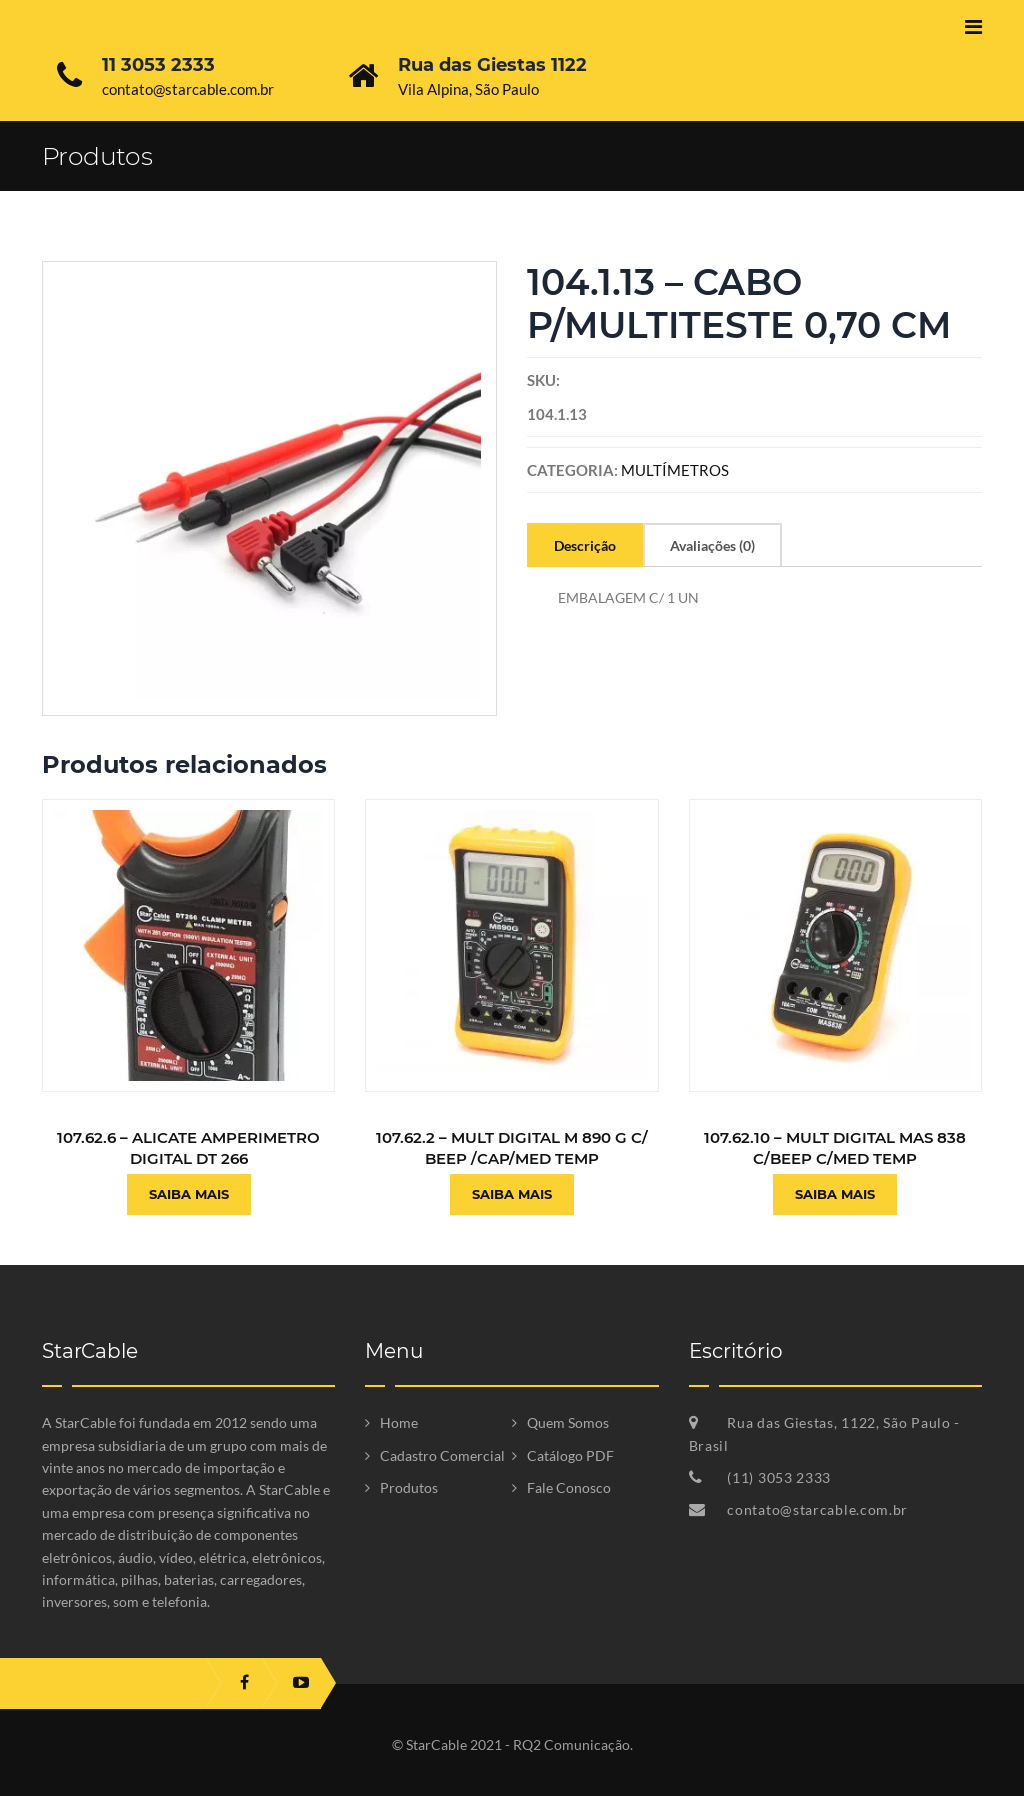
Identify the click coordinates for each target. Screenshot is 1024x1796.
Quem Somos (568, 1422)
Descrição (585, 545)
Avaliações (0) (712, 545)
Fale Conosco (569, 1487)
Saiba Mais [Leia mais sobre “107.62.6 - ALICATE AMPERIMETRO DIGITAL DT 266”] (189, 1194)
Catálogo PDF (570, 1455)
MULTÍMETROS (675, 470)
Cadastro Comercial (442, 1455)
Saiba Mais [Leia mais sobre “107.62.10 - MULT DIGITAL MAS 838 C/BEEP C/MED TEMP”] (835, 1194)
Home (399, 1422)
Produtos (409, 1487)
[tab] (585, 545)
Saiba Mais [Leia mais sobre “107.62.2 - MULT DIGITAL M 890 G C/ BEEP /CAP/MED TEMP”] (512, 1194)
